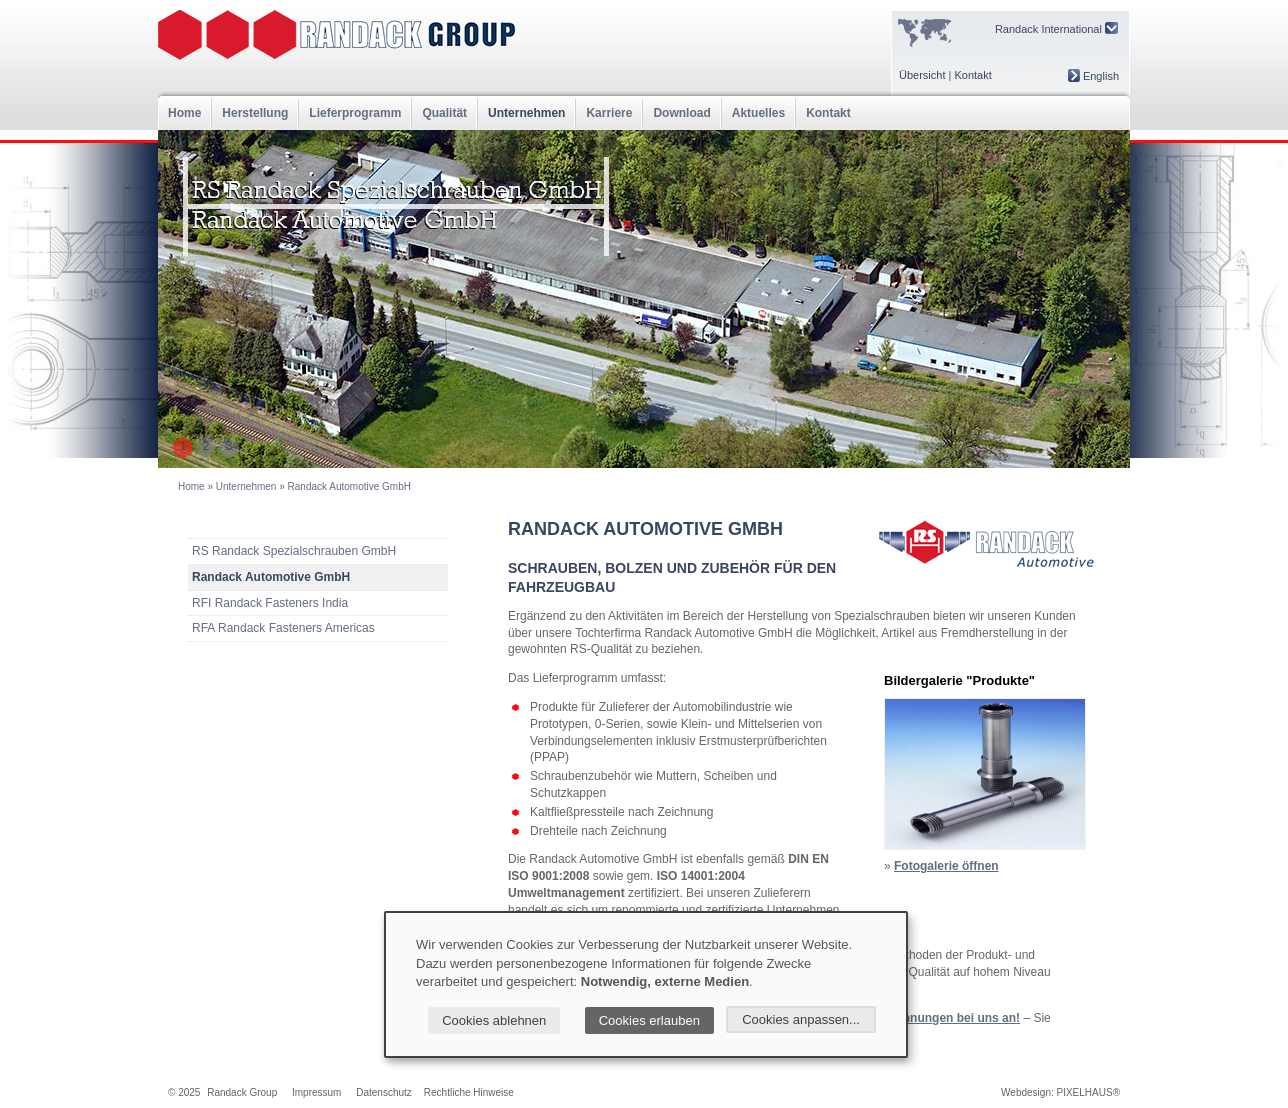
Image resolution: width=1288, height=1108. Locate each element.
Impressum (316, 1092)
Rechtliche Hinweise (469, 1092)
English (1093, 76)
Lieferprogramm (355, 113)
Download (681, 113)
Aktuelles (758, 113)
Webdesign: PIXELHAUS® (1060, 1092)
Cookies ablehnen (494, 1020)
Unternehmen (526, 113)
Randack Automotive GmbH (349, 486)
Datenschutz (384, 1092)
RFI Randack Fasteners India (270, 603)
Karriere (609, 113)
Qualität (444, 113)
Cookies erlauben (649, 1020)
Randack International (1056, 28)
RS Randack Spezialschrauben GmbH (294, 551)
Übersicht (922, 75)
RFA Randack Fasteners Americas (283, 628)
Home (184, 113)
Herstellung (255, 113)
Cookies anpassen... (801, 1019)
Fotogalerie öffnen (946, 866)
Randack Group (242, 1092)
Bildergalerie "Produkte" (959, 680)
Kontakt (972, 75)
